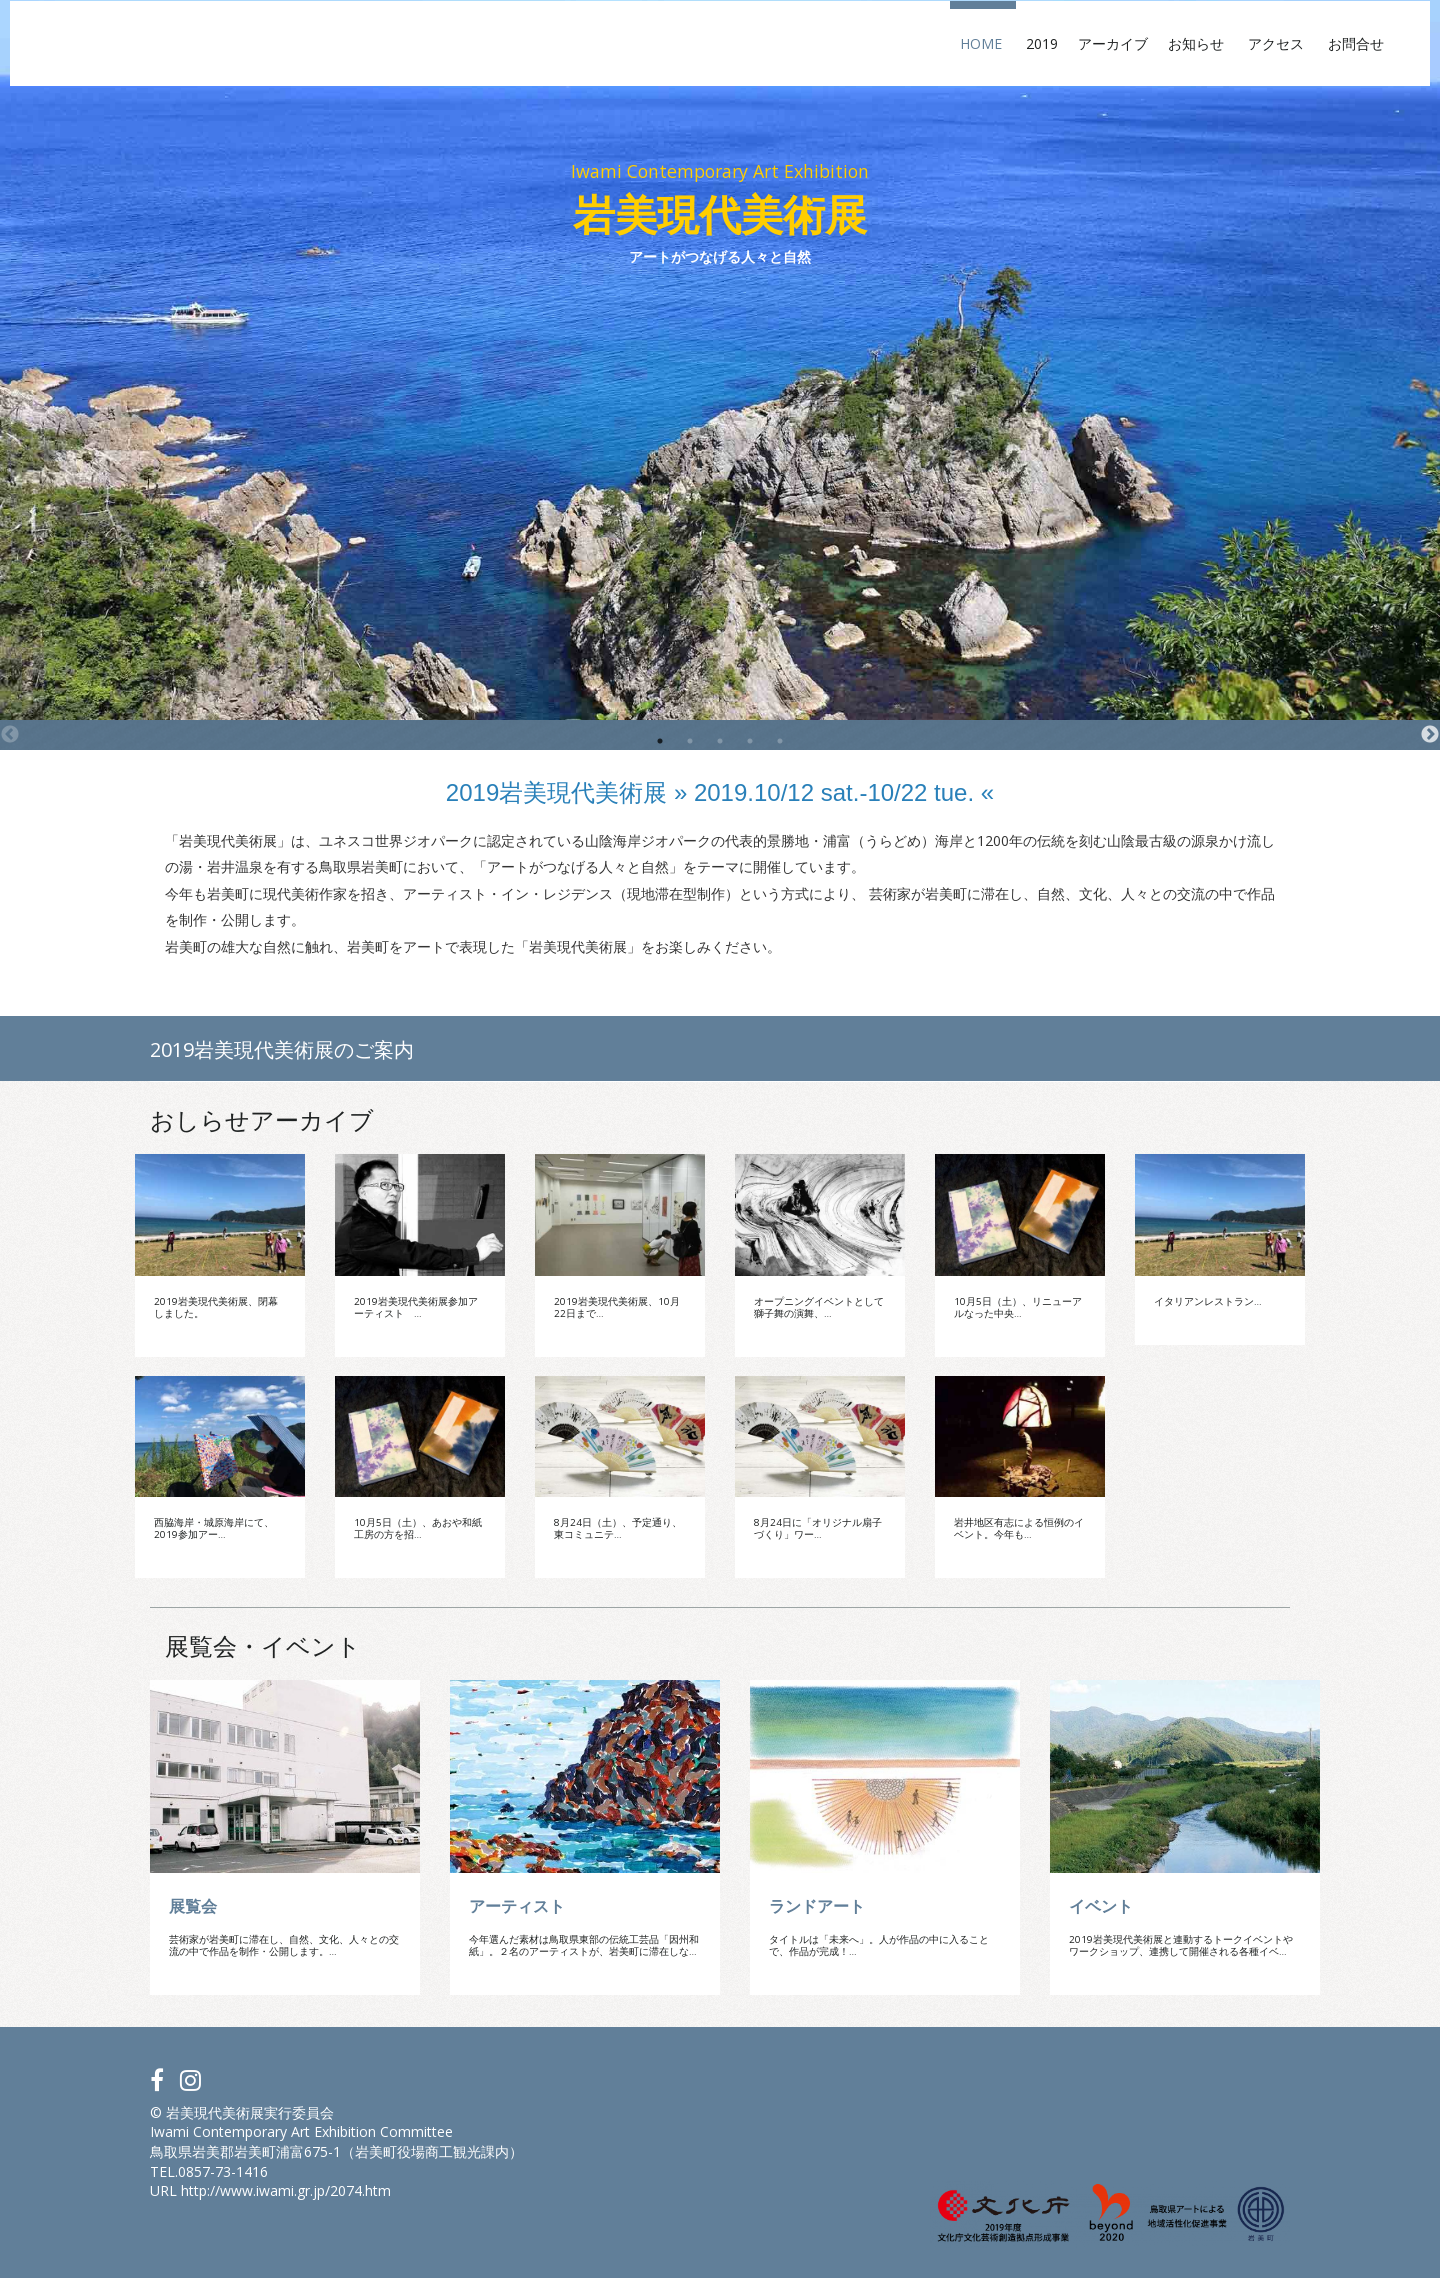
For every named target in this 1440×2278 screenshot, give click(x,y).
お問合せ (1224, 62)
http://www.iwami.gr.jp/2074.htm (286, 2190)
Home (849, 62)
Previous (10, 735)
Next (1430, 735)
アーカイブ (974, 62)
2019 (903, 62)
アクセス (1144, 62)
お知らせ (1064, 62)
